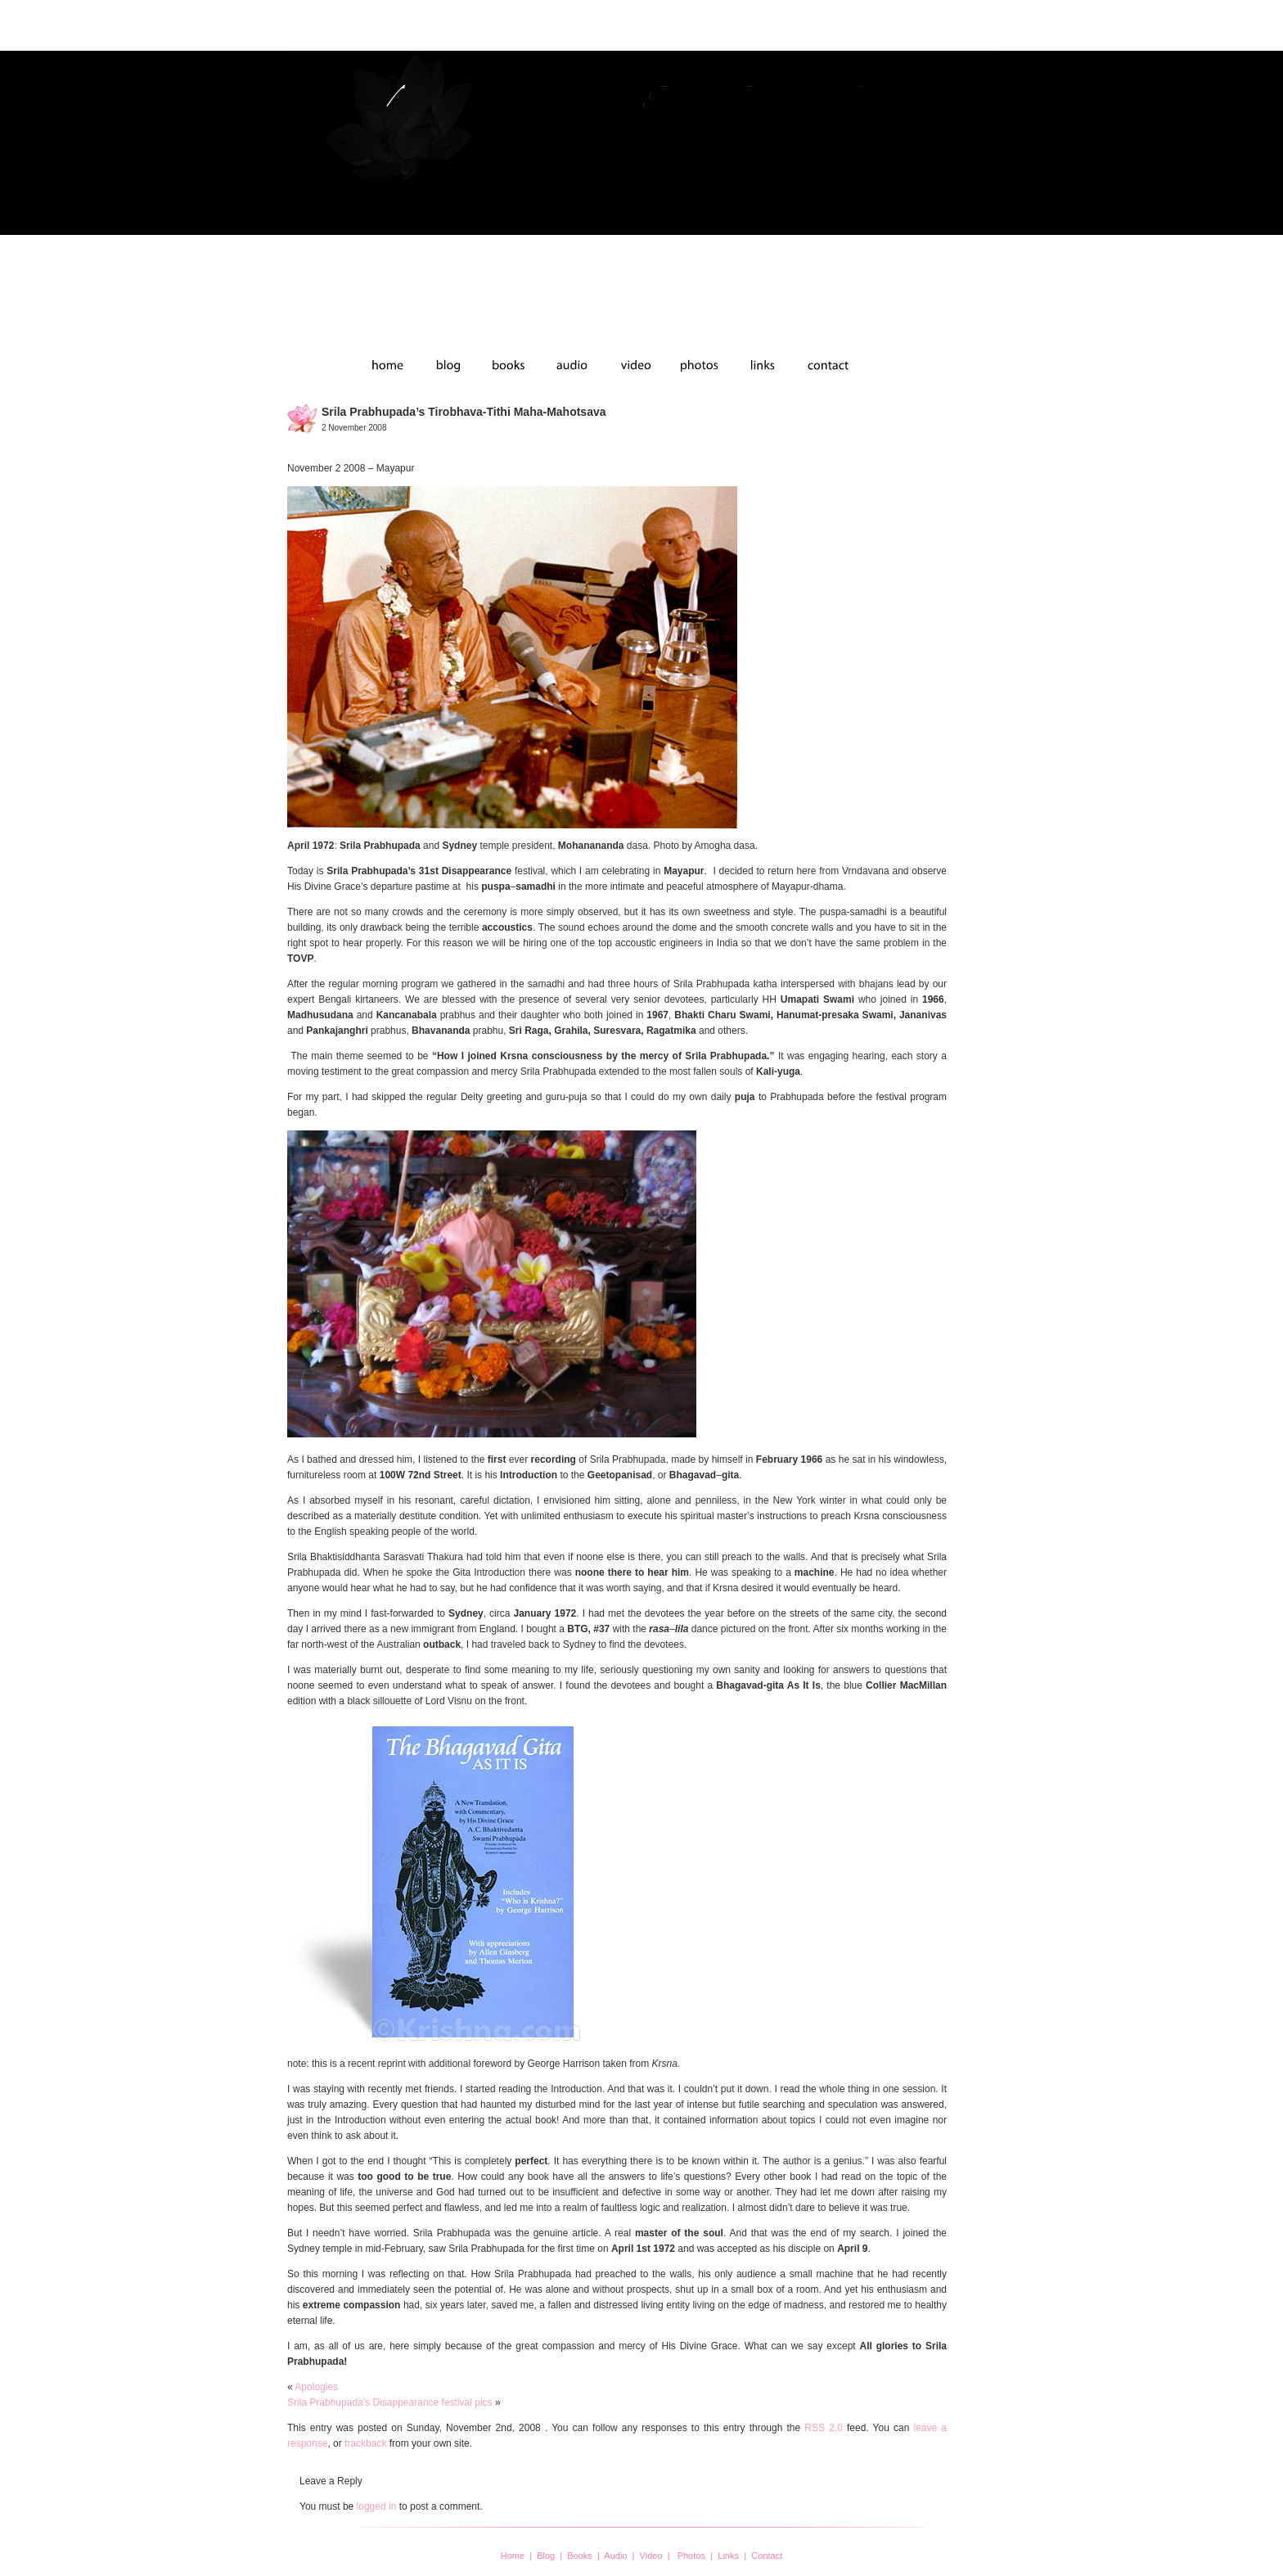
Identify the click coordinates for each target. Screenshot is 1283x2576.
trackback (365, 2443)
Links (728, 2555)
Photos (691, 2555)
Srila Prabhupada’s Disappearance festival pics (390, 2402)
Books (579, 2555)
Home (512, 2555)
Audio (615, 2555)
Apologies (316, 2387)
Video (651, 2555)
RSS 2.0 (823, 2428)
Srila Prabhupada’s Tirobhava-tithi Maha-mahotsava (464, 411)
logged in (377, 2506)
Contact (766, 2555)
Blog (546, 2555)
